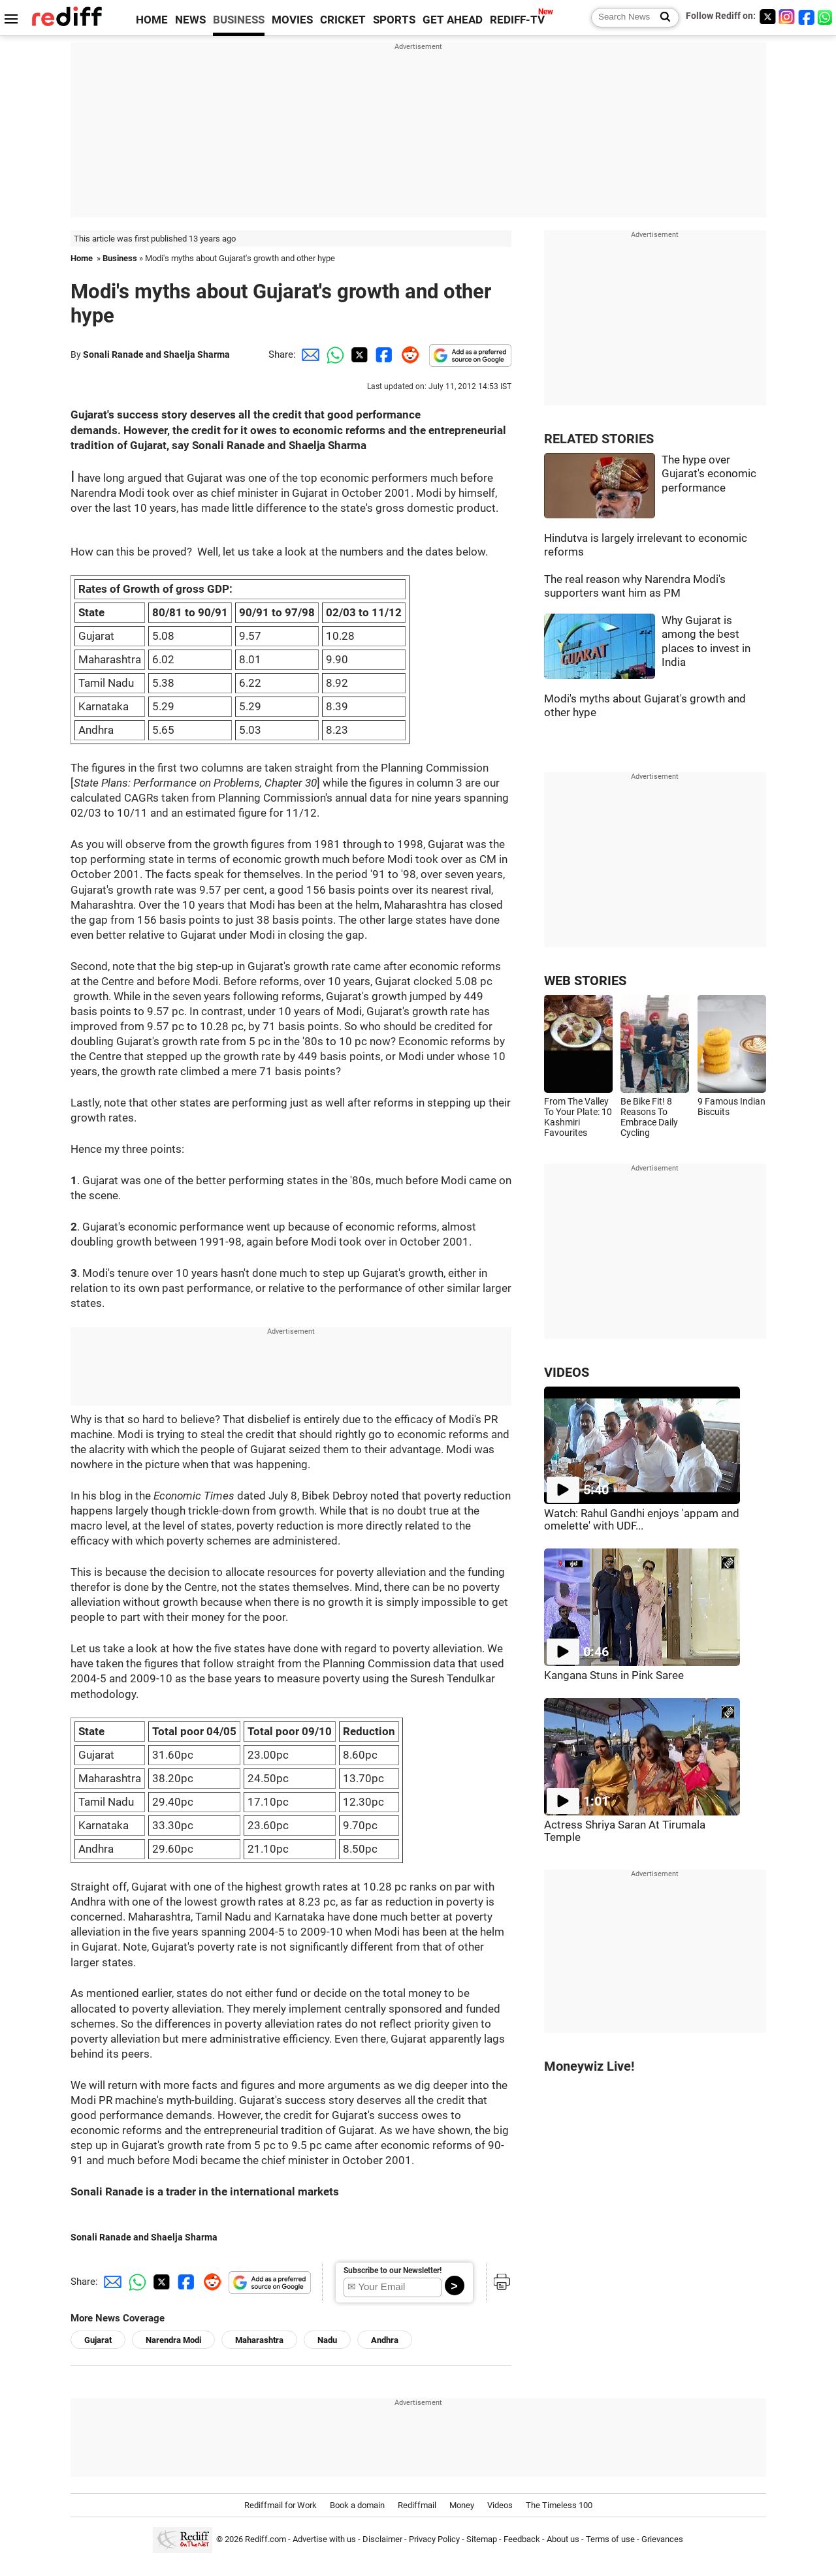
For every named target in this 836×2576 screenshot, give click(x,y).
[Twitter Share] (358, 354)
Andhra (384, 2340)
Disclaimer (382, 2539)
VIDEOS (566, 1372)
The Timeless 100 (559, 2505)
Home (82, 258)
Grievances (662, 2539)
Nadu (327, 2340)
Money (461, 2505)
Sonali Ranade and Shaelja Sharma (156, 354)
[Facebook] (806, 16)
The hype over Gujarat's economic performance (709, 474)
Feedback (522, 2539)
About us (563, 2539)
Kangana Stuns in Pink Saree (614, 1675)
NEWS (190, 20)
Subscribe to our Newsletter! (393, 2270)
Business (120, 258)
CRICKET (343, 20)
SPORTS (394, 20)
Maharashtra (259, 2340)
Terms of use (610, 2539)
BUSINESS (239, 20)
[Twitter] (767, 16)
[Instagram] (787, 16)
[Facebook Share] (382, 354)
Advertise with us (324, 2539)
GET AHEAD (453, 20)
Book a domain (357, 2505)
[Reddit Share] (407, 354)
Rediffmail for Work (280, 2505)
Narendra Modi (173, 2340)
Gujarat (98, 2340)
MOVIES (292, 20)
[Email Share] (308, 354)
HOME (152, 20)
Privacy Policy (434, 2539)
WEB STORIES (585, 980)
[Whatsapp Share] (333, 354)
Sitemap (481, 2539)
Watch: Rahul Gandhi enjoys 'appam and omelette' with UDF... (641, 1519)
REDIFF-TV (517, 20)
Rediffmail (417, 2505)
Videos (500, 2505)
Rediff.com (265, 2539)
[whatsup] (826, 16)
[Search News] (661, 17)
